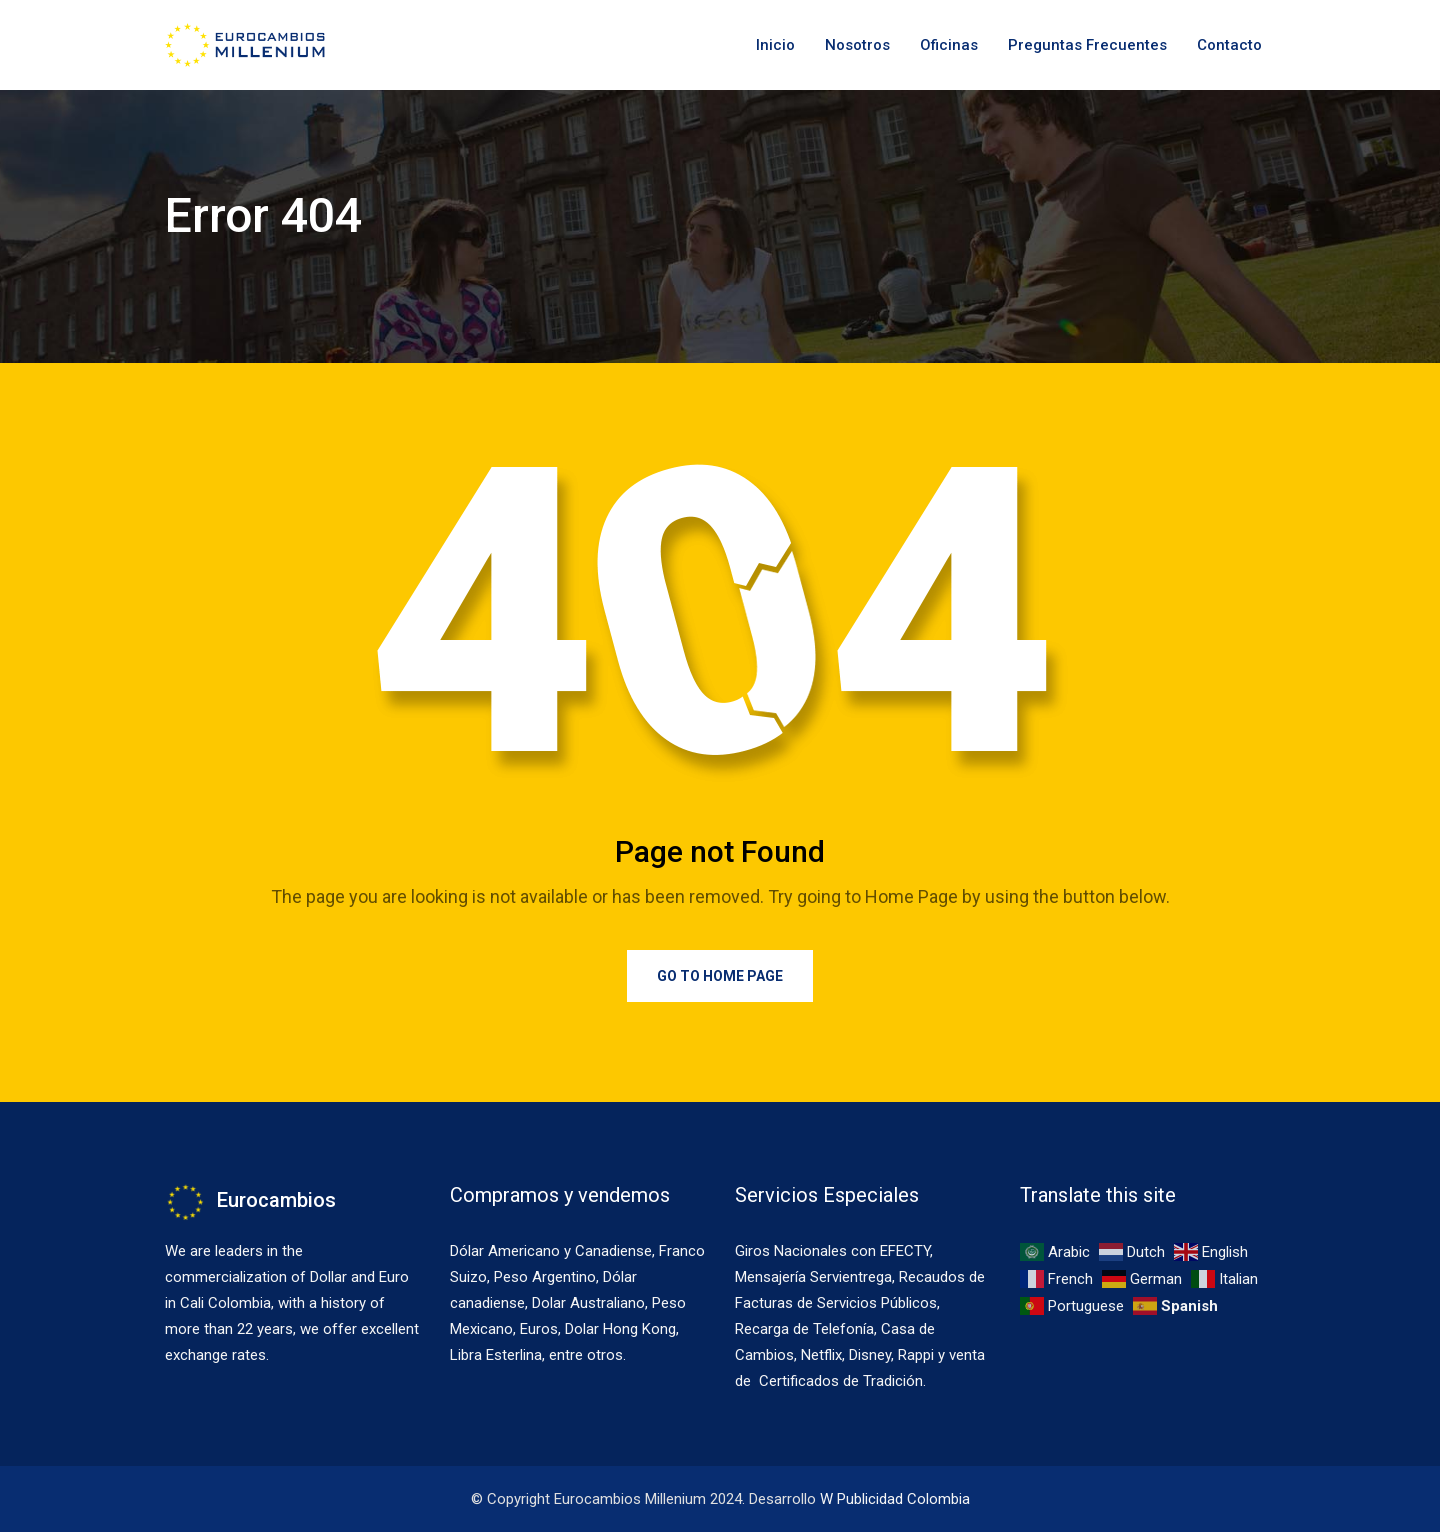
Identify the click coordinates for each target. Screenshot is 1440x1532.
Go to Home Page (720, 976)
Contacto (1229, 45)
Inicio (775, 45)
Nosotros (857, 45)
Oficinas (949, 45)
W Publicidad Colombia (895, 1499)
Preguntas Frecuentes (1087, 45)
